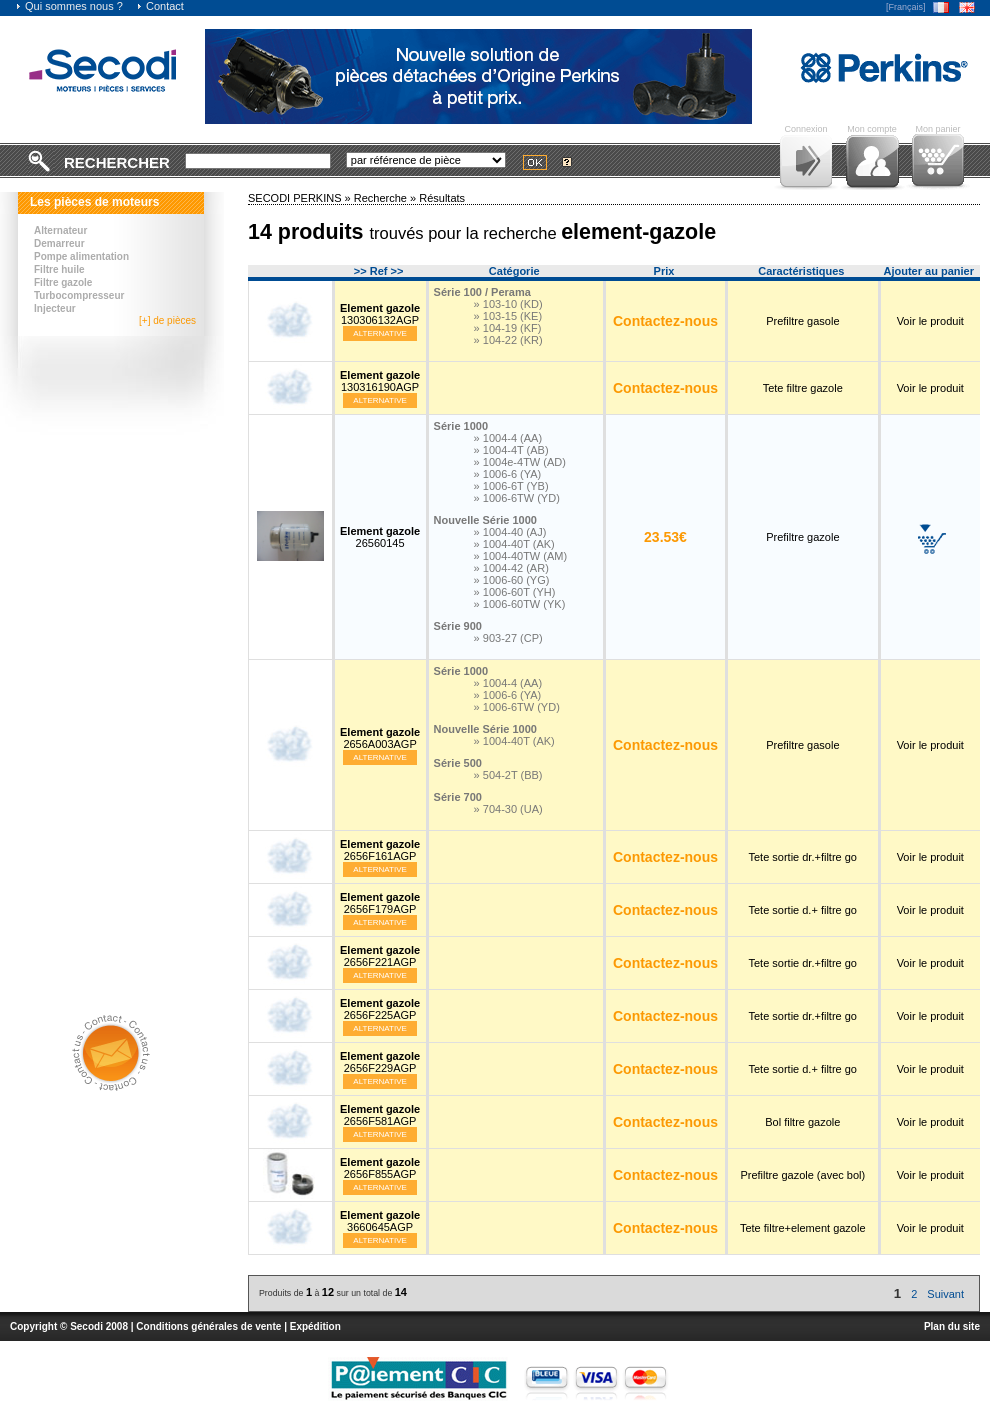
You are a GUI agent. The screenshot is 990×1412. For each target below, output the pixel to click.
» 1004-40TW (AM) (521, 556)
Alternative (380, 333)
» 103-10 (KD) (508, 304)
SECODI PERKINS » (301, 198)
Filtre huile (59, 269)
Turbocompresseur (79, 295)
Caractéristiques (801, 271)
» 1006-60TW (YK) (520, 604)
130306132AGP (380, 314)
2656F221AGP (380, 956)
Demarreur (59, 243)
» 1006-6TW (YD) (517, 498)
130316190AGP (380, 381)
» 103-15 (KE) (508, 316)
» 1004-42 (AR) (511, 568)
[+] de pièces (167, 320)
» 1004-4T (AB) (511, 450)
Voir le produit (930, 321)
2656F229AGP (380, 1062)
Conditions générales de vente (208, 1326)
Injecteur (55, 308)
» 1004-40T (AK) (514, 544)
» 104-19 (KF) (508, 328)
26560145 (380, 537)
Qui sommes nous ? (69, 6)
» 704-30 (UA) (508, 809)
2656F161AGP (380, 850)
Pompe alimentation (81, 256)
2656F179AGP (380, 903)
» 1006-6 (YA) (508, 474)
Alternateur (60, 230)
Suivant (945, 1294)
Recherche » (386, 198)
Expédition (315, 1326)
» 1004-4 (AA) (508, 438)
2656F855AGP (380, 1168)
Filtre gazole (63, 282)
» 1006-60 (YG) (512, 580)
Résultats (442, 198)
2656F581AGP (380, 1115)
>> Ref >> (379, 271)
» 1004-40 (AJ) (510, 532)
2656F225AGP (380, 1009)
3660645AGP (380, 1221)
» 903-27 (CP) (508, 638)
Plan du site (952, 1326)
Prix (664, 271)
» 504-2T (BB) (508, 775)
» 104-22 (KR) (508, 340)
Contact (160, 6)
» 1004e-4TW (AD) (520, 462)
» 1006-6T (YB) (511, 486)
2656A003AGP (380, 738)
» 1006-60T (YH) (515, 592)
